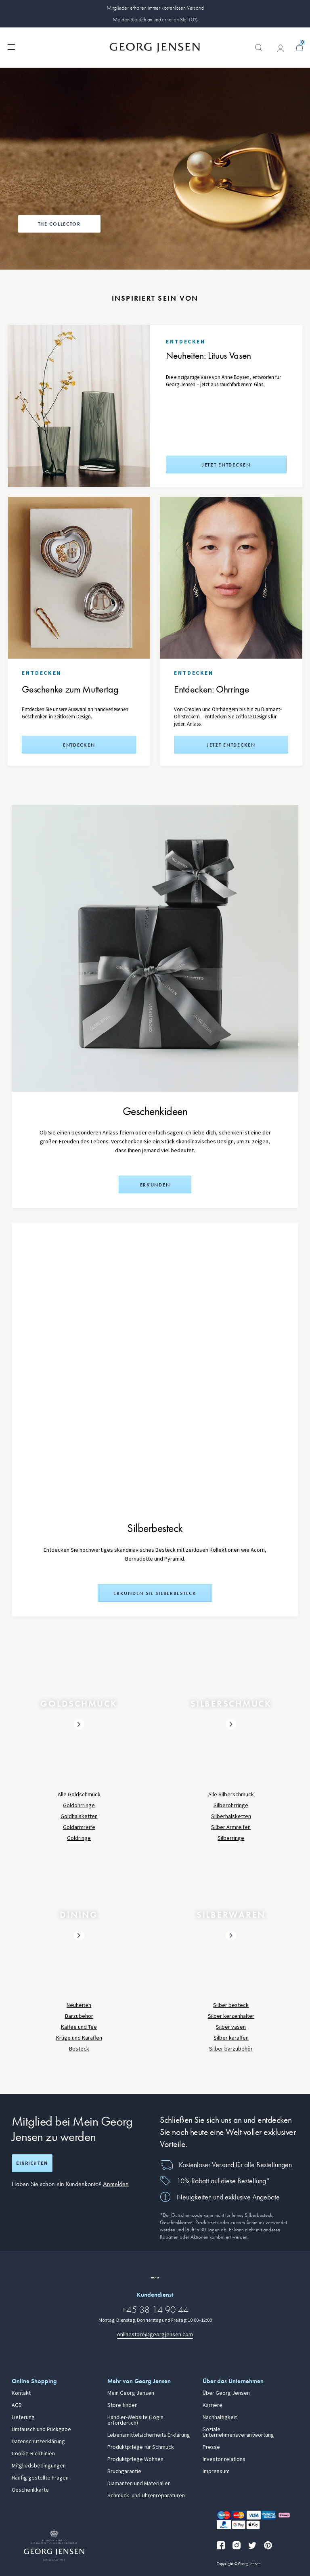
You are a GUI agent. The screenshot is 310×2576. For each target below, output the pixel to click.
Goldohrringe (79, 1805)
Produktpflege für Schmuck (140, 2447)
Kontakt (21, 2393)
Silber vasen (231, 2027)
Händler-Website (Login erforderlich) (135, 2420)
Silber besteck (231, 2005)
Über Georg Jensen (226, 2393)
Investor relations (224, 2459)
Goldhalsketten (79, 1816)
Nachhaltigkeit (220, 2417)
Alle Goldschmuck (79, 1794)
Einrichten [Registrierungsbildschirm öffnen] (32, 2163)
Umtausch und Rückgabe (41, 2429)
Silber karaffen (231, 2038)
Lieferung (23, 2417)
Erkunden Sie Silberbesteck (154, 1593)
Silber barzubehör (231, 2049)
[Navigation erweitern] (11, 46)
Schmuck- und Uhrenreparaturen (146, 2496)
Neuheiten (79, 2005)
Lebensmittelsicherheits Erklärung (148, 2435)
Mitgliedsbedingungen (39, 2466)
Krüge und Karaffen (79, 2038)
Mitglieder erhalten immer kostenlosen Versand (155, 7)
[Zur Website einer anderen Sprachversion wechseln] (155, 2278)
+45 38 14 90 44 (155, 2309)
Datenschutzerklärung (38, 2441)
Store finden (122, 2405)
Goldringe (79, 1838)
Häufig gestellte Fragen (40, 2478)
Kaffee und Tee (79, 2027)
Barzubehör (79, 2016)
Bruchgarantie (124, 2471)
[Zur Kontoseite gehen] (280, 48)
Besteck (79, 2049)
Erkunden (155, 1185)
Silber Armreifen (231, 1827)
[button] (258, 52)
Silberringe (231, 1838)
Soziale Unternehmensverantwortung (238, 2432)
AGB (17, 2405)
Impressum (216, 2471)
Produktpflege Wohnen (135, 2459)
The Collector (59, 224)
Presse (211, 2447)
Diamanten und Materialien (139, 2483)
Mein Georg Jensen (130, 2393)
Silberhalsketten (231, 1816)
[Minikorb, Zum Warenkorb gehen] (299, 47)
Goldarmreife (79, 1827)
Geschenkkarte (30, 2490)
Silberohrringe (231, 1805)
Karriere (212, 2405)
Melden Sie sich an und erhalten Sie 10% (155, 19)
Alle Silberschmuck (231, 1794)
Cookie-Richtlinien (33, 2454)
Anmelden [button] (116, 2184)
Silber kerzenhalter (231, 2016)
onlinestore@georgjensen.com (155, 2334)
